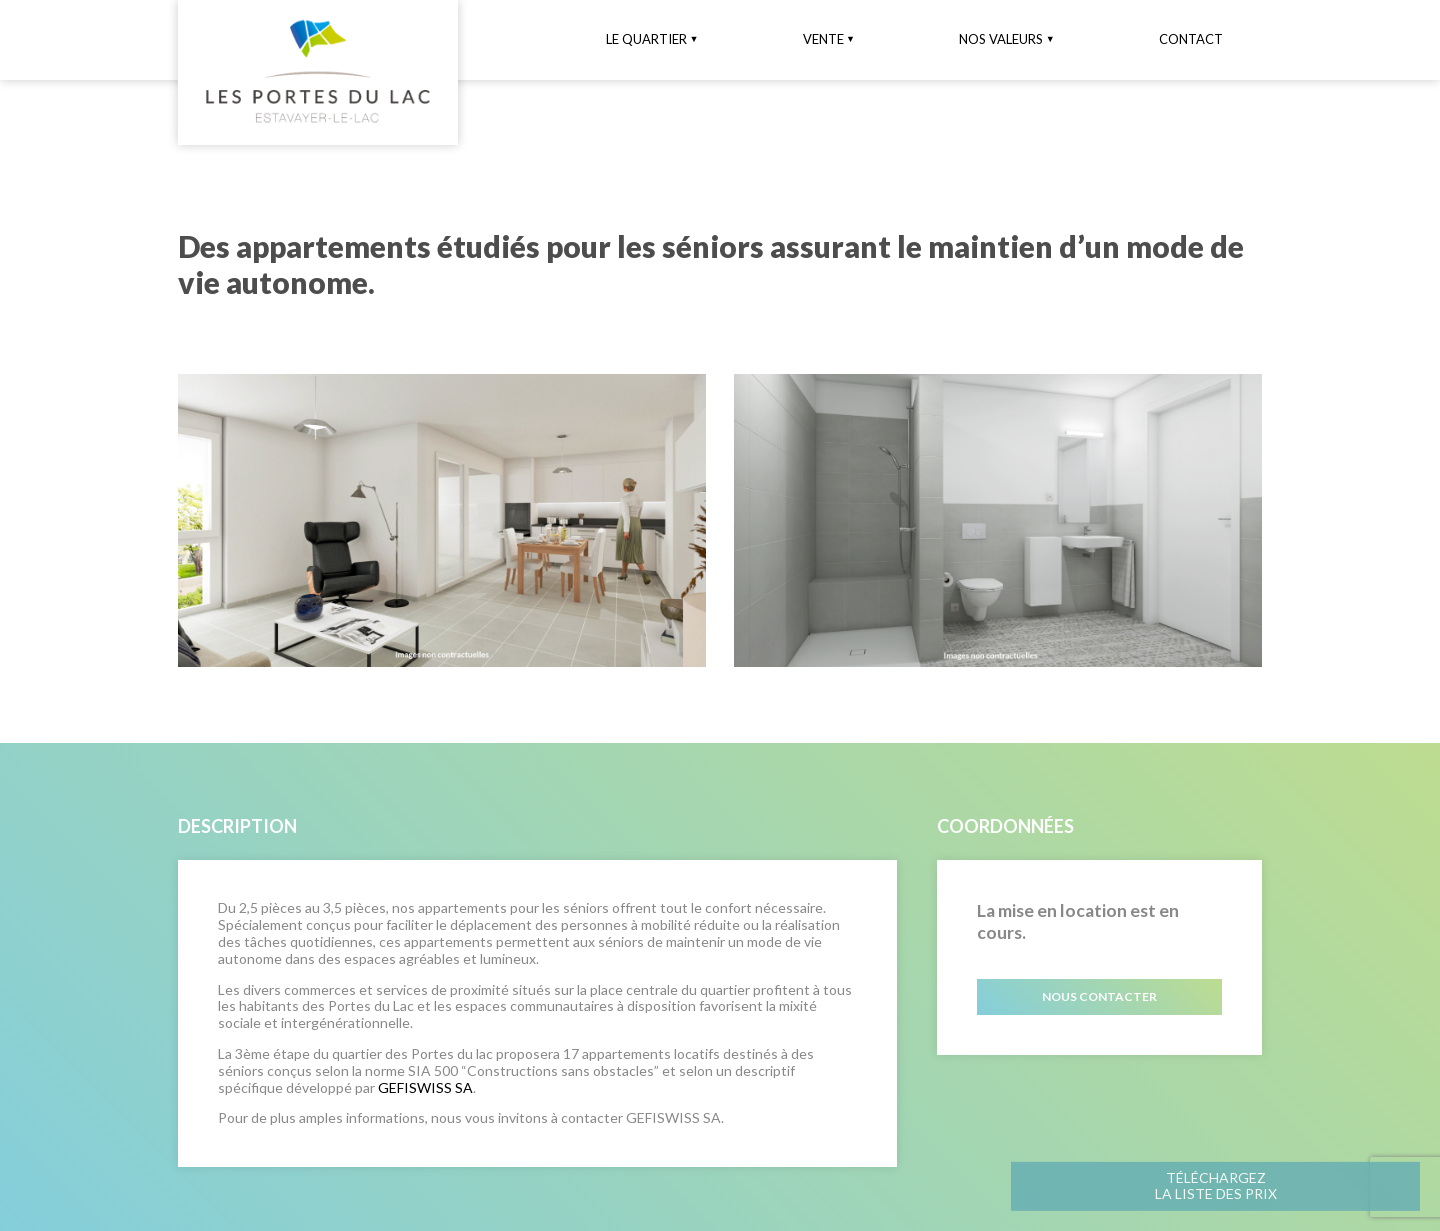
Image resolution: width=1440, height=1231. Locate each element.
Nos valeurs (1001, 39)
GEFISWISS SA (425, 1087)
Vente (823, 39)
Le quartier (646, 39)
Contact (1191, 39)
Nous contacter (1099, 996)
